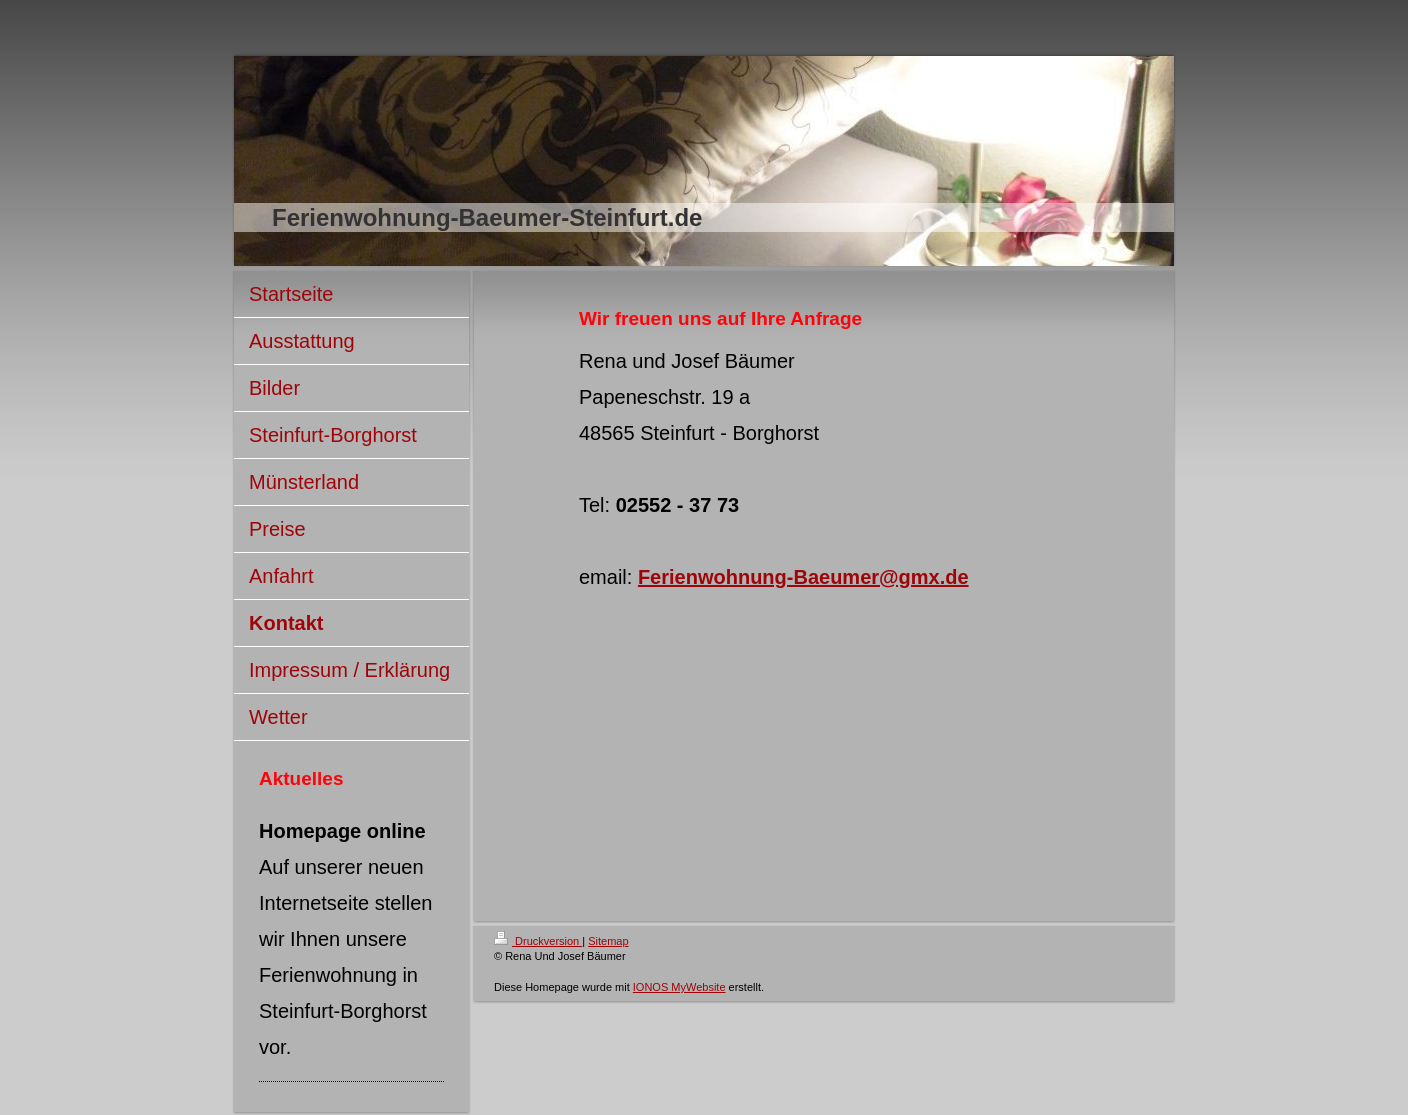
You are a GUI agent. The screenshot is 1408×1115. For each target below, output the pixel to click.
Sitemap (608, 941)
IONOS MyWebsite (679, 987)
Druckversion (538, 941)
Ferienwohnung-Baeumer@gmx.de (803, 577)
